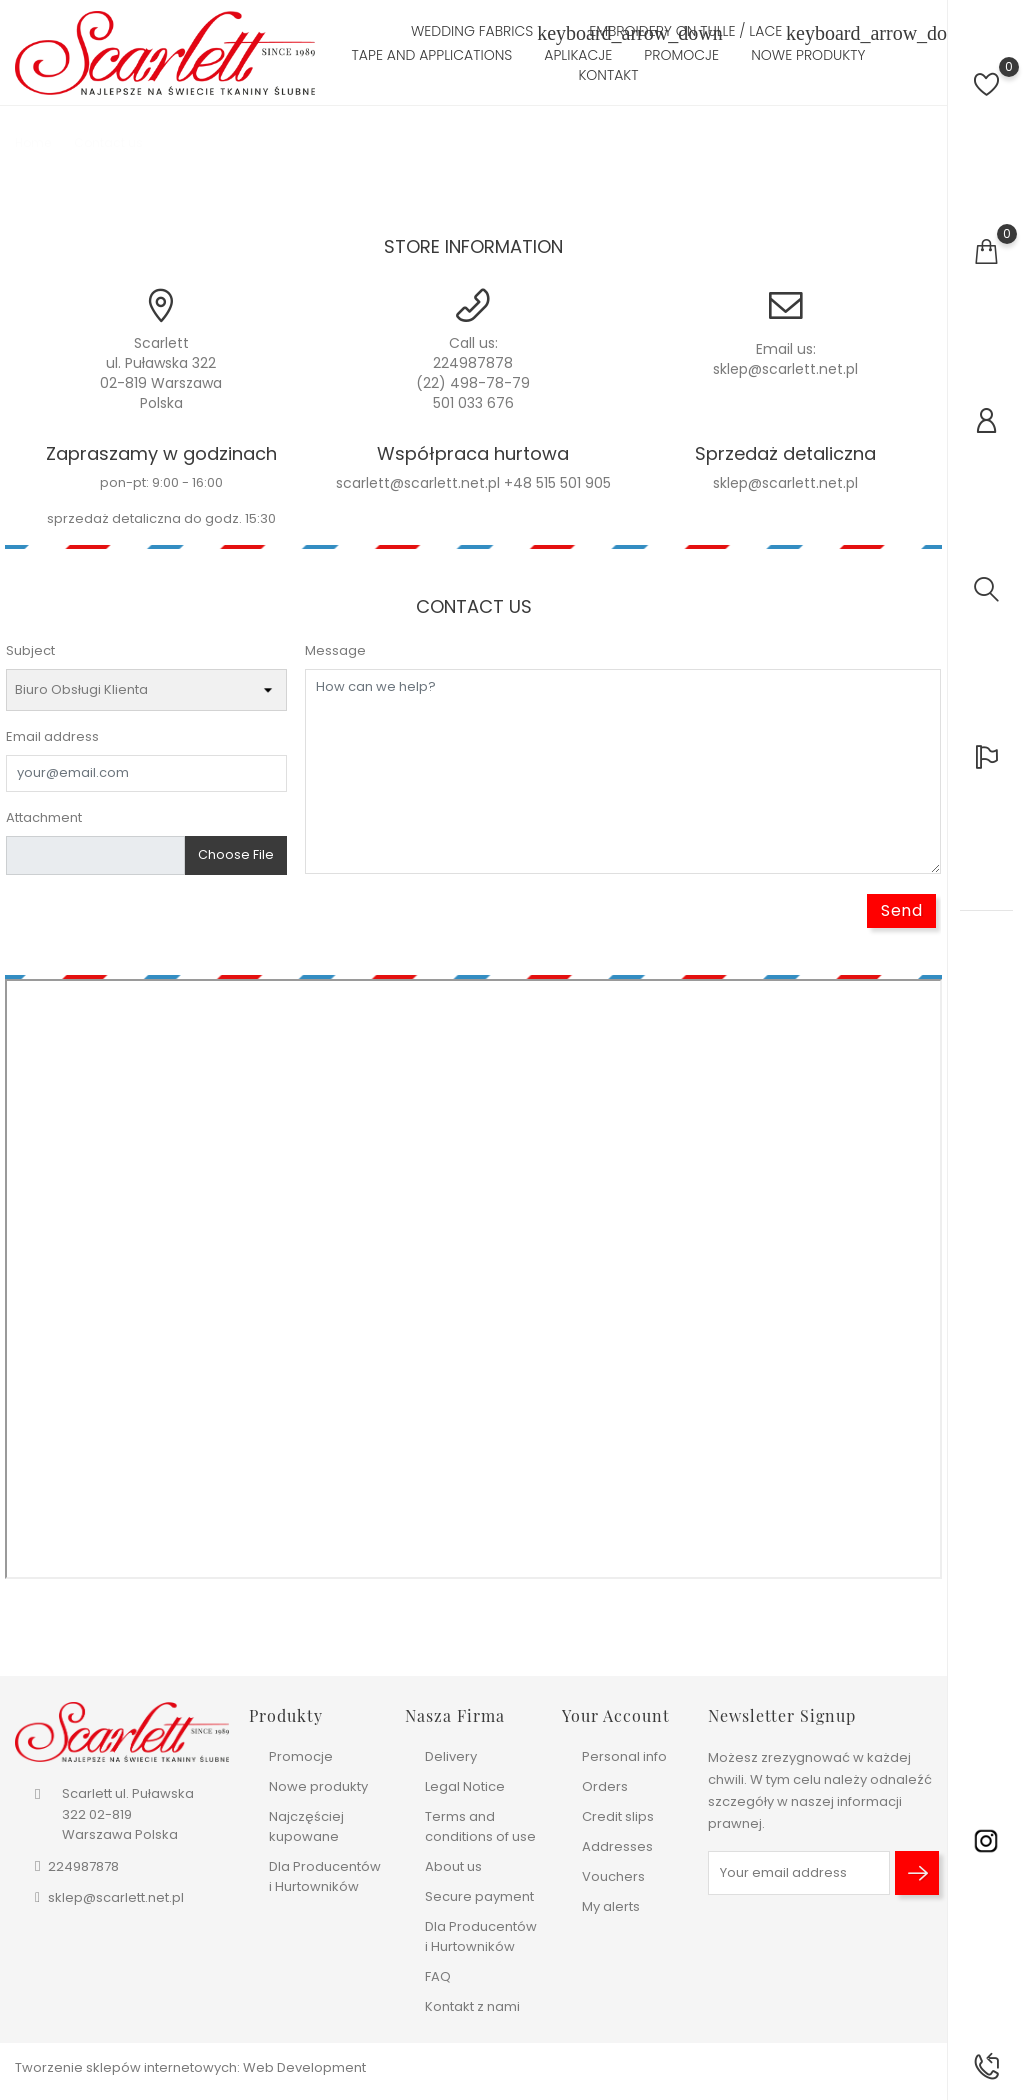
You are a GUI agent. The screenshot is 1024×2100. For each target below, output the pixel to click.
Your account (616, 1715)
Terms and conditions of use (480, 1826)
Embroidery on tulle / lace (697, 33)
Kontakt (608, 75)
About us (453, 1866)
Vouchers (613, 1876)
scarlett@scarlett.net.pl (418, 483)
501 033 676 (473, 403)
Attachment (44, 817)
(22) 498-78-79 (473, 383)
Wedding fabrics (484, 33)
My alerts (611, 1906)
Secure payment (479, 1896)
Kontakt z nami (472, 2006)
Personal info (624, 1756)
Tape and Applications (432, 55)
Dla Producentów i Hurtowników (325, 1876)
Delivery (451, 1756)
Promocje (681, 55)
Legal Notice (465, 1786)
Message (335, 650)
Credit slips (618, 1816)
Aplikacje (578, 55)
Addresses (617, 1846)
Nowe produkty (808, 55)
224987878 (473, 363)
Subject (30, 650)
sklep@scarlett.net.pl (785, 369)
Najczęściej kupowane (306, 1826)
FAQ (438, 1976)
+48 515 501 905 (557, 483)
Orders (605, 1786)
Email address (52, 736)
